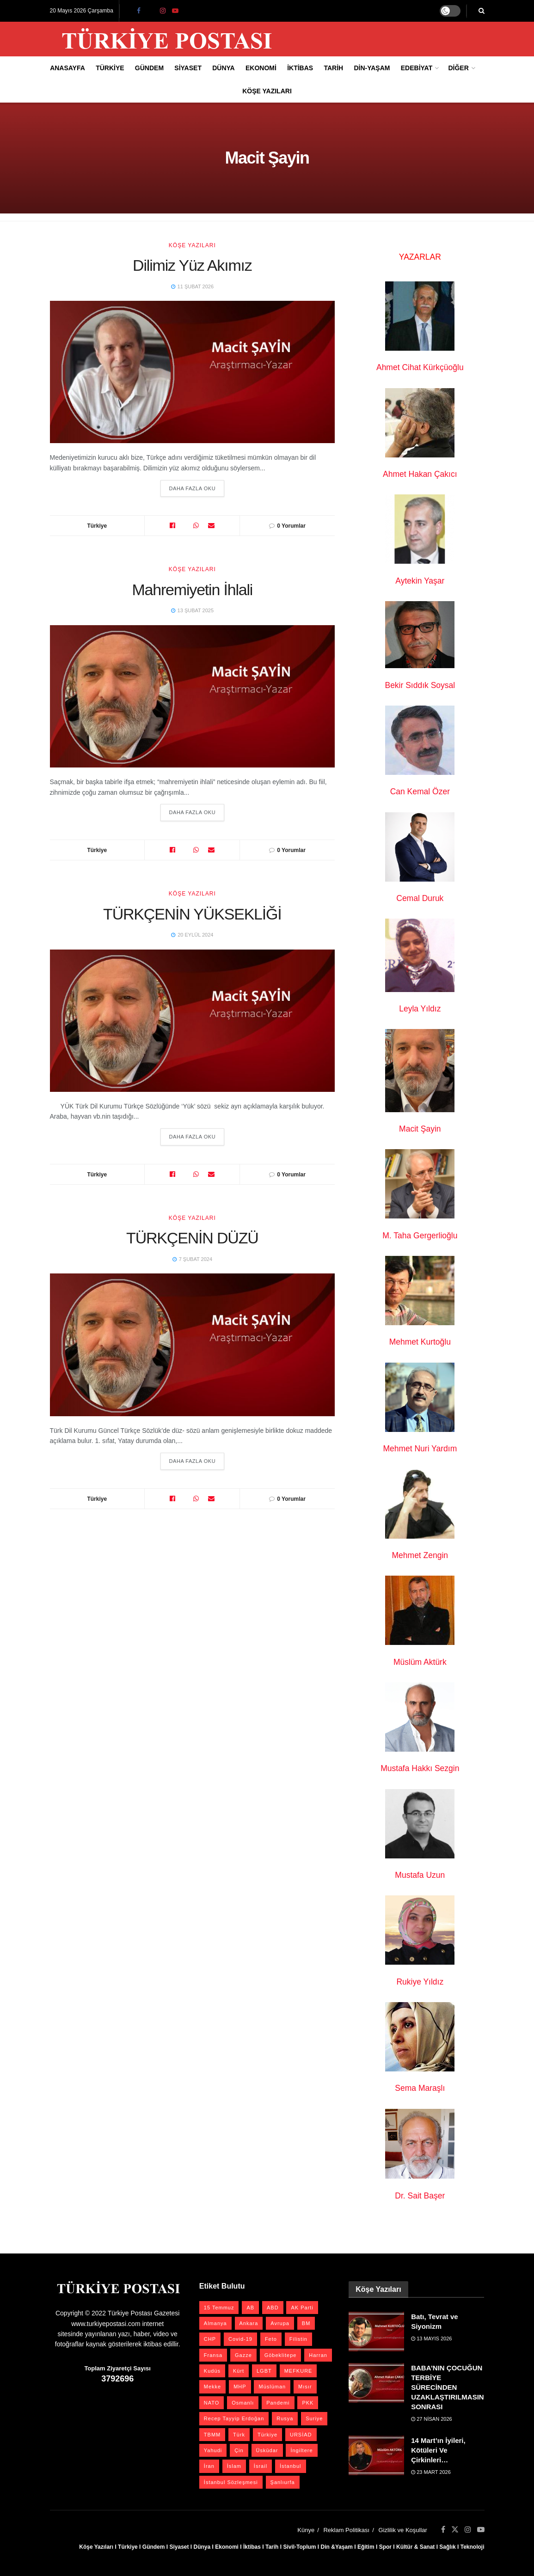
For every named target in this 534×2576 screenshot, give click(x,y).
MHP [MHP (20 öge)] (239, 2386)
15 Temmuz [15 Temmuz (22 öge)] (219, 2307)
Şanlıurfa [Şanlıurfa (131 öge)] (282, 2482)
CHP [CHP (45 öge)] (210, 2339)
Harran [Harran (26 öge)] (318, 2355)
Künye (305, 2530)
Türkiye (110, 68)
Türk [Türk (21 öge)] (239, 2434)
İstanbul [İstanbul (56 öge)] (290, 2466)
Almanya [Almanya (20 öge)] (215, 2323)
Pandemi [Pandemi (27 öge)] (277, 2402)
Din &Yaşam (337, 2547)
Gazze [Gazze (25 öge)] (243, 2355)
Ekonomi (261, 68)
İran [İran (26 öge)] (209, 2466)
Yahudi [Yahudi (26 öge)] (213, 2450)
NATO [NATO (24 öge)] (212, 2402)
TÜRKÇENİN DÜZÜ (192, 1239)
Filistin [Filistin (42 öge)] (298, 2339)
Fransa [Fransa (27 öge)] (213, 2355)
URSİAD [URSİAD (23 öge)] (301, 2434)
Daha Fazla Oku (192, 488)
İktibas (300, 68)
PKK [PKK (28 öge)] (307, 2402)
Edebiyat (416, 68)
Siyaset (188, 68)
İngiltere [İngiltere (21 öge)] (301, 2450)
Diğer (458, 68)
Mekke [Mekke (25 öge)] (212, 2386)
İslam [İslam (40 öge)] (234, 2466)
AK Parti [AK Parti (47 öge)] (302, 2307)
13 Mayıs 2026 (431, 2338)
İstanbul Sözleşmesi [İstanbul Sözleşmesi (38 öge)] (231, 2482)
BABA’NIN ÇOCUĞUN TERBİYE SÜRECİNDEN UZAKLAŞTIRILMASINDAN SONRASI (455, 2387)
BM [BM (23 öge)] (306, 2323)
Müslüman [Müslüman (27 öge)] (272, 2386)
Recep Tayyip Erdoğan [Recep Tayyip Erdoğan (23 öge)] (234, 2418)
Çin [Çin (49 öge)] (239, 2450)
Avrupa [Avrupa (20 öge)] (279, 2323)
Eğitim (365, 2547)
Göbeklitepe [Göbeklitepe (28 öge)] (280, 2355)
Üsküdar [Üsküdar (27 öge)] (267, 2450)
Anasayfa (67, 68)
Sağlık (447, 2547)
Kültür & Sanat (415, 2547)
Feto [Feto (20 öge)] (271, 2339)
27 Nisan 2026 (431, 2419)
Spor (385, 2547)
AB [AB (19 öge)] (250, 2307)
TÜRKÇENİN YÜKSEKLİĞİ (192, 914)
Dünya (223, 68)
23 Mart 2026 (431, 2472)
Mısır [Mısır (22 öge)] (305, 2386)
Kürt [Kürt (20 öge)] (238, 2371)
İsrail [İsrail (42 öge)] (260, 2466)
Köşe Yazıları (267, 91)
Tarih (333, 68)
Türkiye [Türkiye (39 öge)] (267, 2434)
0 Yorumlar (291, 526)
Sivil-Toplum (299, 2547)
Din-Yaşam (372, 68)
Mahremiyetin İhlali (192, 589)
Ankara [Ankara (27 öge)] (248, 2323)
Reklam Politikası (346, 2530)
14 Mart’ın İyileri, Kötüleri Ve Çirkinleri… (438, 2450)
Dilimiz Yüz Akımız (192, 265)
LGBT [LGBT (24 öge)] (264, 2371)
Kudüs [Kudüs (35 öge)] (212, 2371)
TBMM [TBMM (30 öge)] (212, 2434)
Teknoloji (472, 2547)
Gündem (149, 68)
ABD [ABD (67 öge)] (273, 2307)
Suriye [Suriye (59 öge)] (314, 2418)
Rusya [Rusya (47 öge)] (284, 2418)
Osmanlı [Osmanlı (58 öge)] (243, 2402)
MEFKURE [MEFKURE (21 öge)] (298, 2371)
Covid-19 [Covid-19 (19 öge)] (240, 2339)
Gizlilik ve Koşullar (402, 2530)
